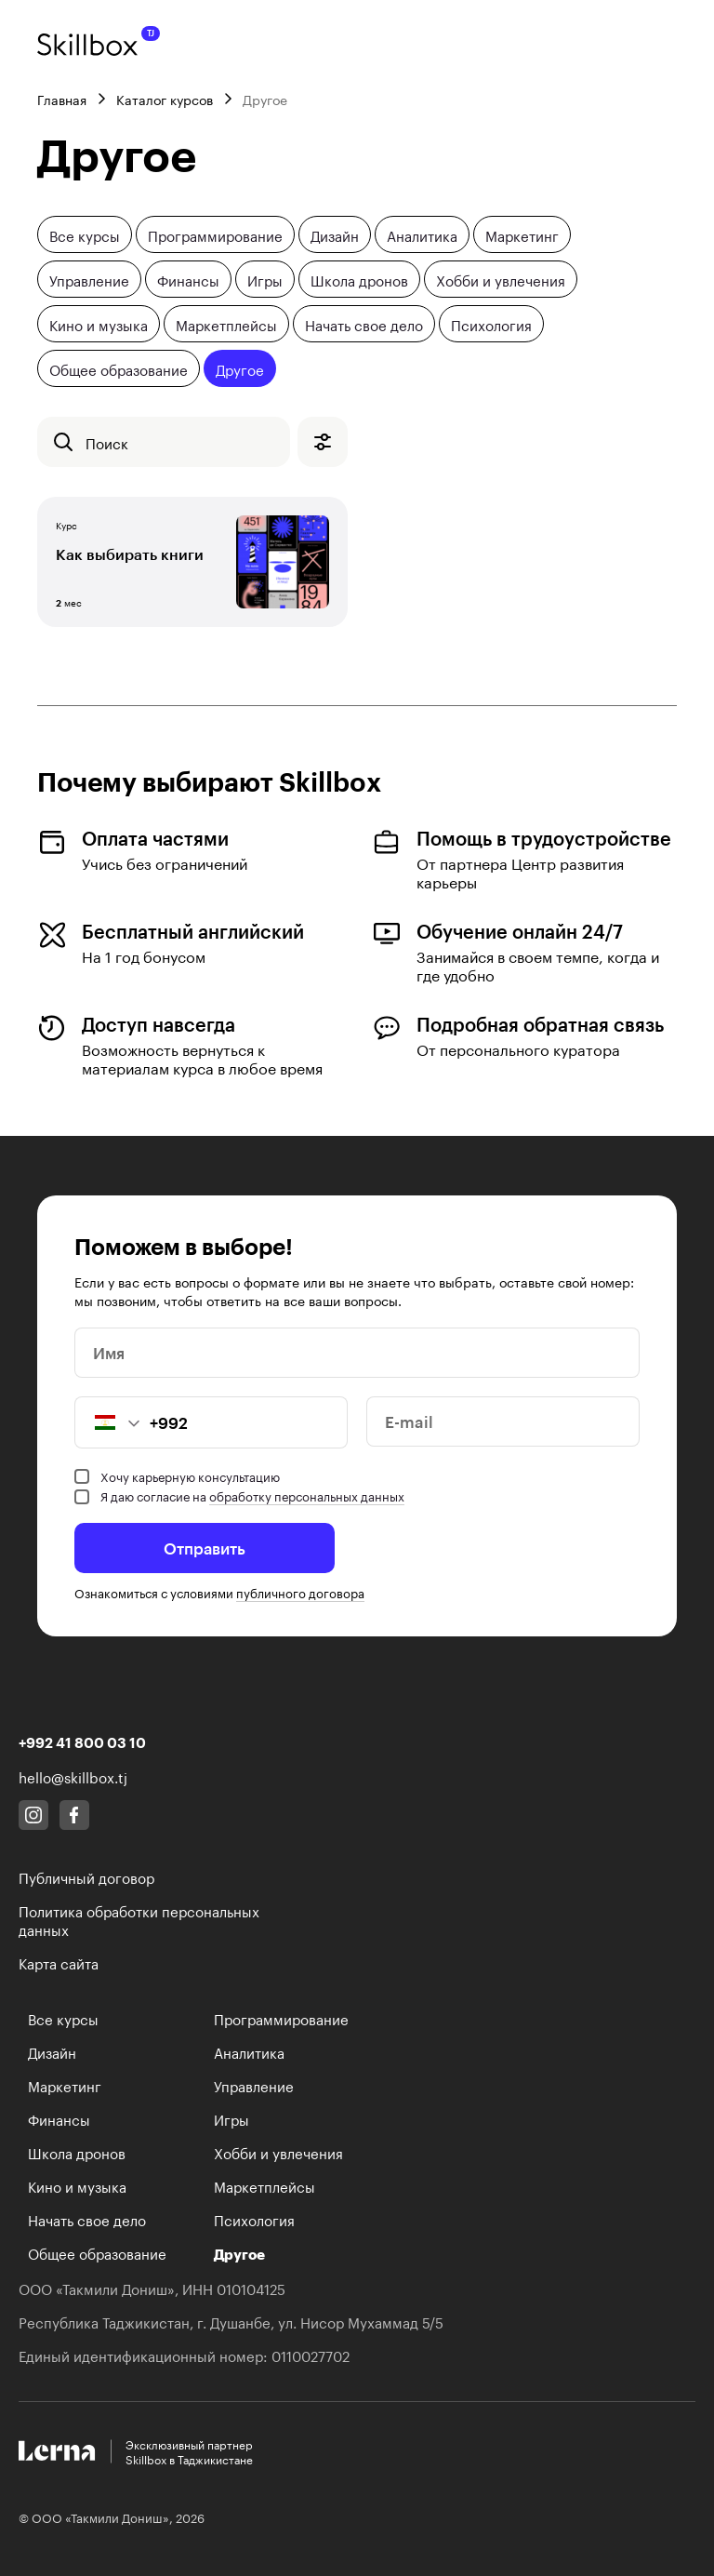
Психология (491, 324)
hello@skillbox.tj (73, 1776)
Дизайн (335, 234)
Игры (265, 279)
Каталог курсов (164, 98)
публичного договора (300, 1591)
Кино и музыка (98, 324)
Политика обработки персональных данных (139, 1919)
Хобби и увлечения (500, 279)
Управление (89, 279)
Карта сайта (59, 1962)
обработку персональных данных (306, 1495)
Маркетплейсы (226, 324)
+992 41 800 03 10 (82, 1742)
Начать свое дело (364, 324)
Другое (240, 368)
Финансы (188, 279)
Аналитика (422, 234)
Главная (61, 98)
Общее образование (118, 368)
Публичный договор (86, 1876)
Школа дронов (359, 279)
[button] (107, 1422)
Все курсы (84, 234)
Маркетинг (522, 234)
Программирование (215, 234)
